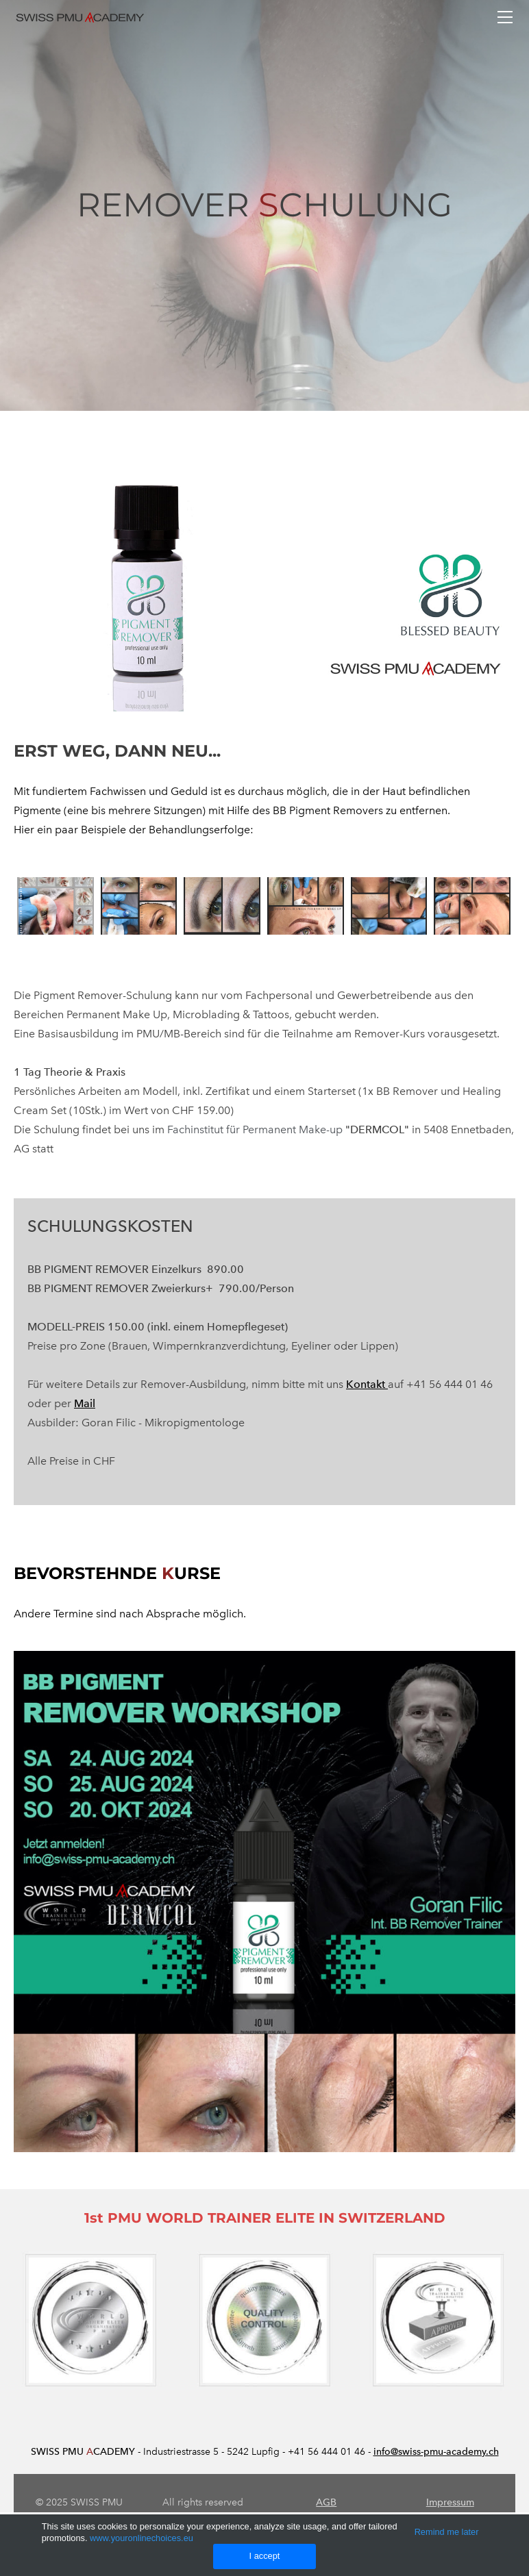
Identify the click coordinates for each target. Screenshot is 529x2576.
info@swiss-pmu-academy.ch (436, 2452)
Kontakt (367, 1384)
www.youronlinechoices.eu (141, 2538)
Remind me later (447, 2532)
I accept (264, 2556)
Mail (84, 1403)
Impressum (450, 2502)
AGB (326, 2502)
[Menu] (505, 17)
